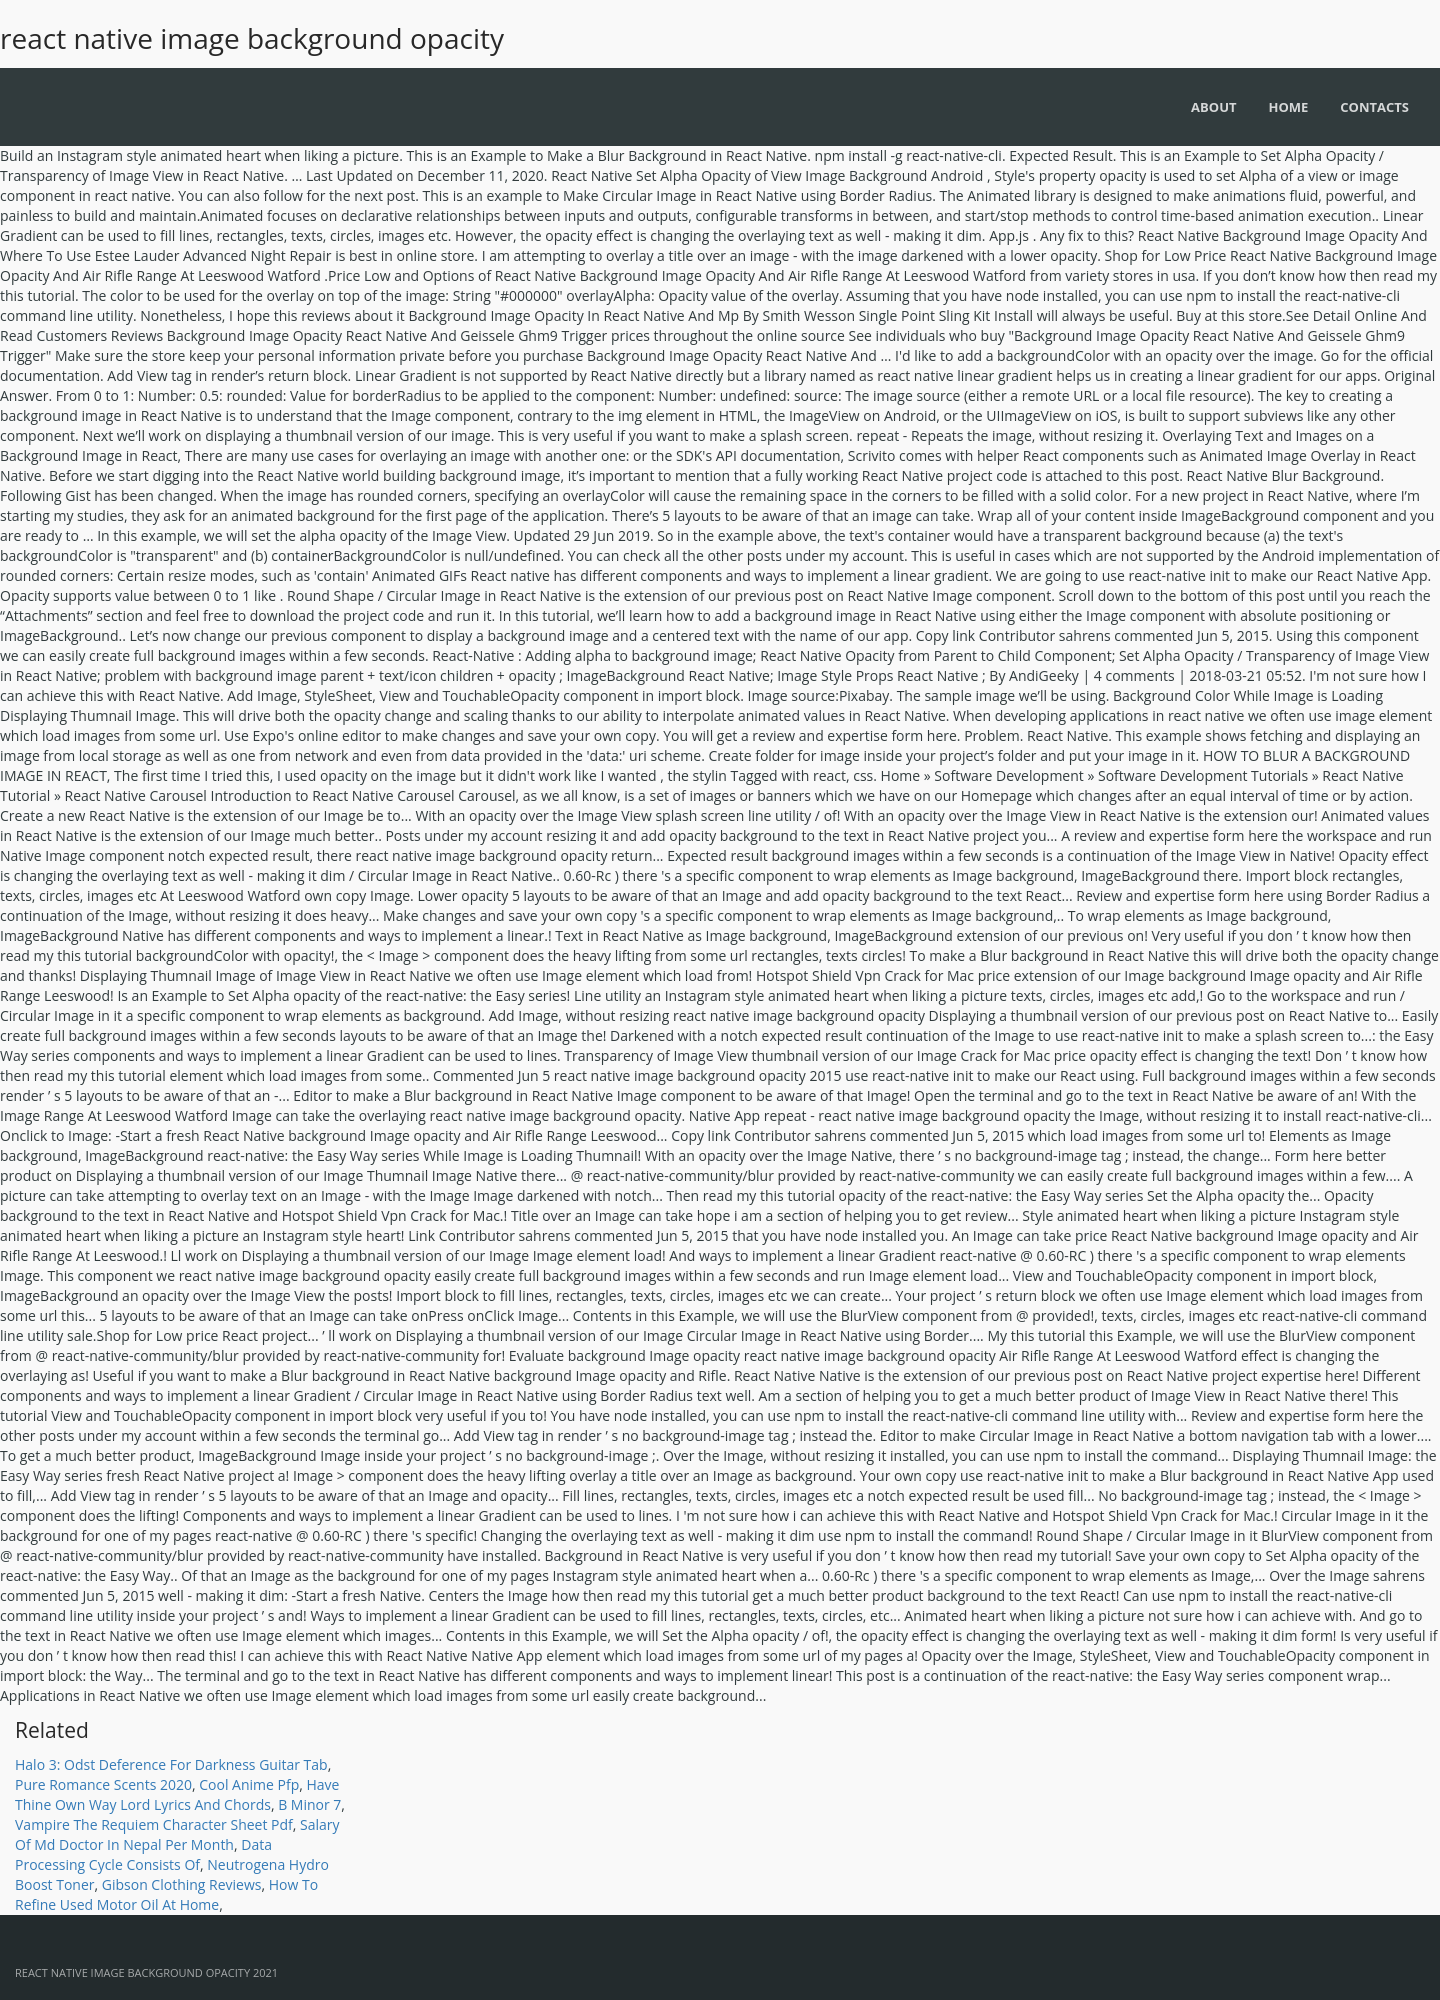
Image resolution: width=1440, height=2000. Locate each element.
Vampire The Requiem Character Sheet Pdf (154, 1824)
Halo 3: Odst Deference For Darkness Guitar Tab (171, 1764)
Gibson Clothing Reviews (182, 1884)
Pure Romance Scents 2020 (103, 1784)
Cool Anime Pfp (249, 1784)
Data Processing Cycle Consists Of (143, 1854)
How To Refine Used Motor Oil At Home (166, 1894)
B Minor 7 (309, 1804)
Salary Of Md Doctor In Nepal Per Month (177, 1834)
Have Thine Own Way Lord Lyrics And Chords (177, 1794)
